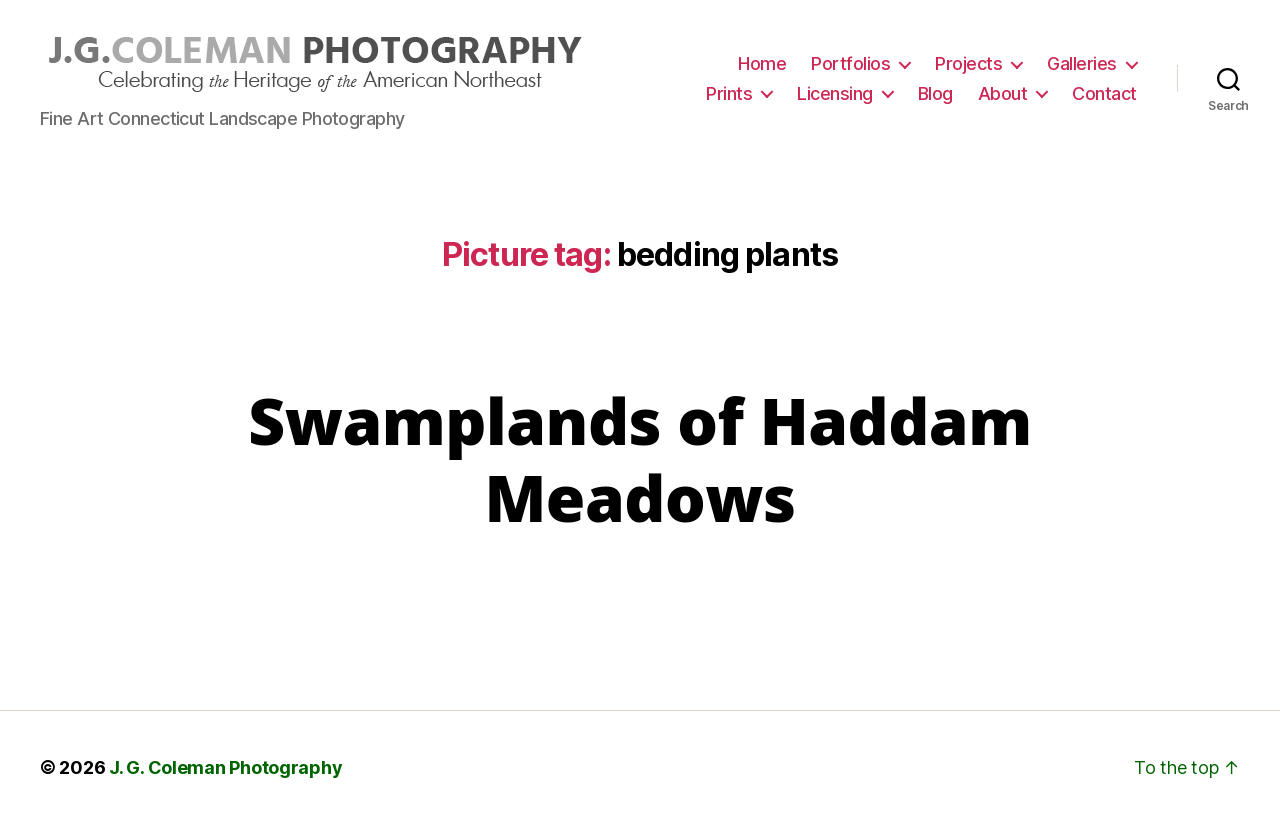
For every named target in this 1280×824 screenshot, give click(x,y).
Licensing (835, 93)
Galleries (1082, 63)
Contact (1104, 93)
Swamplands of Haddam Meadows (639, 459)
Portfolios (850, 63)
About (1003, 93)
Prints (729, 93)
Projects (968, 63)
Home (762, 63)
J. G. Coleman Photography (225, 767)
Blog (935, 93)
